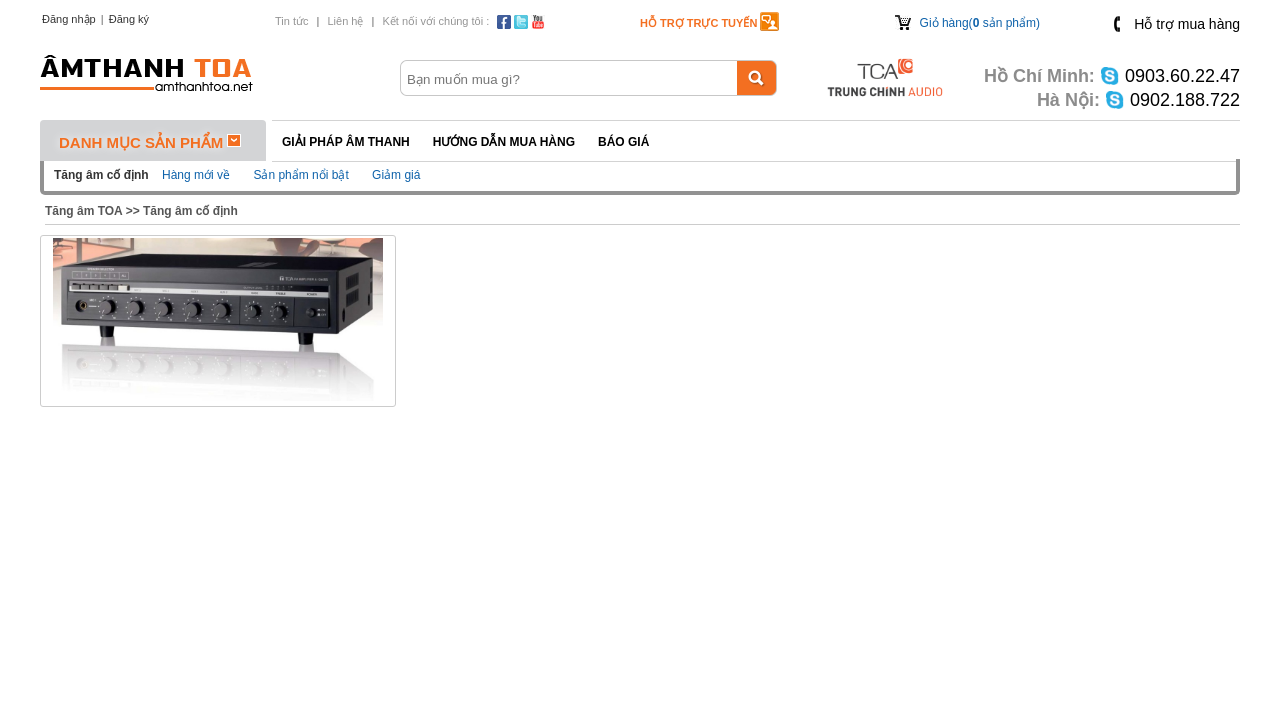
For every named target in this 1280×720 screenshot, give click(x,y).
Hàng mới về (196, 175)
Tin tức (292, 21)
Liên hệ (345, 21)
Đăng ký (129, 19)
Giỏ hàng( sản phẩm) (980, 23)
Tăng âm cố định (190, 211)
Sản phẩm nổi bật (300, 175)
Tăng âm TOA (83, 211)
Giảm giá (396, 175)
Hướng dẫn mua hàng (504, 142)
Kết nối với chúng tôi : (435, 21)
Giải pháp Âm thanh (346, 142)
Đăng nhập (69, 19)
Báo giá (623, 142)
